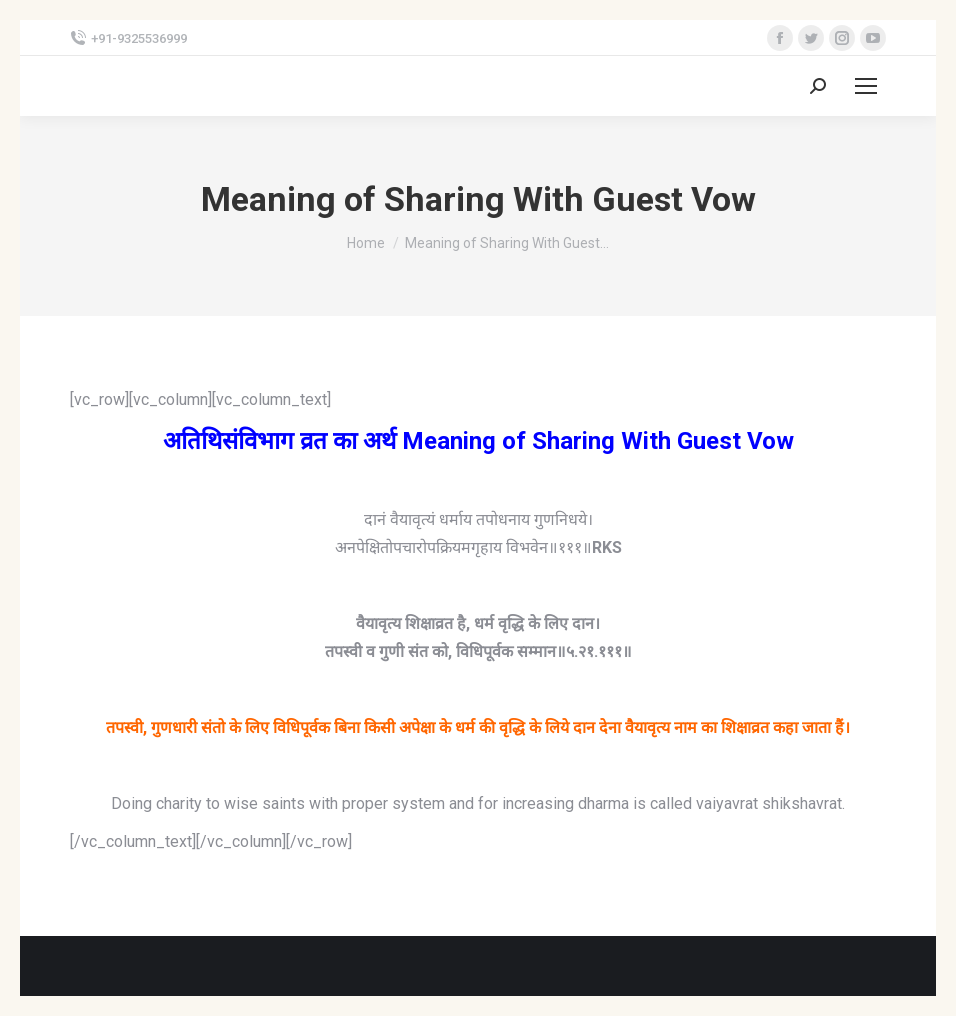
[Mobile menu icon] (866, 86)
